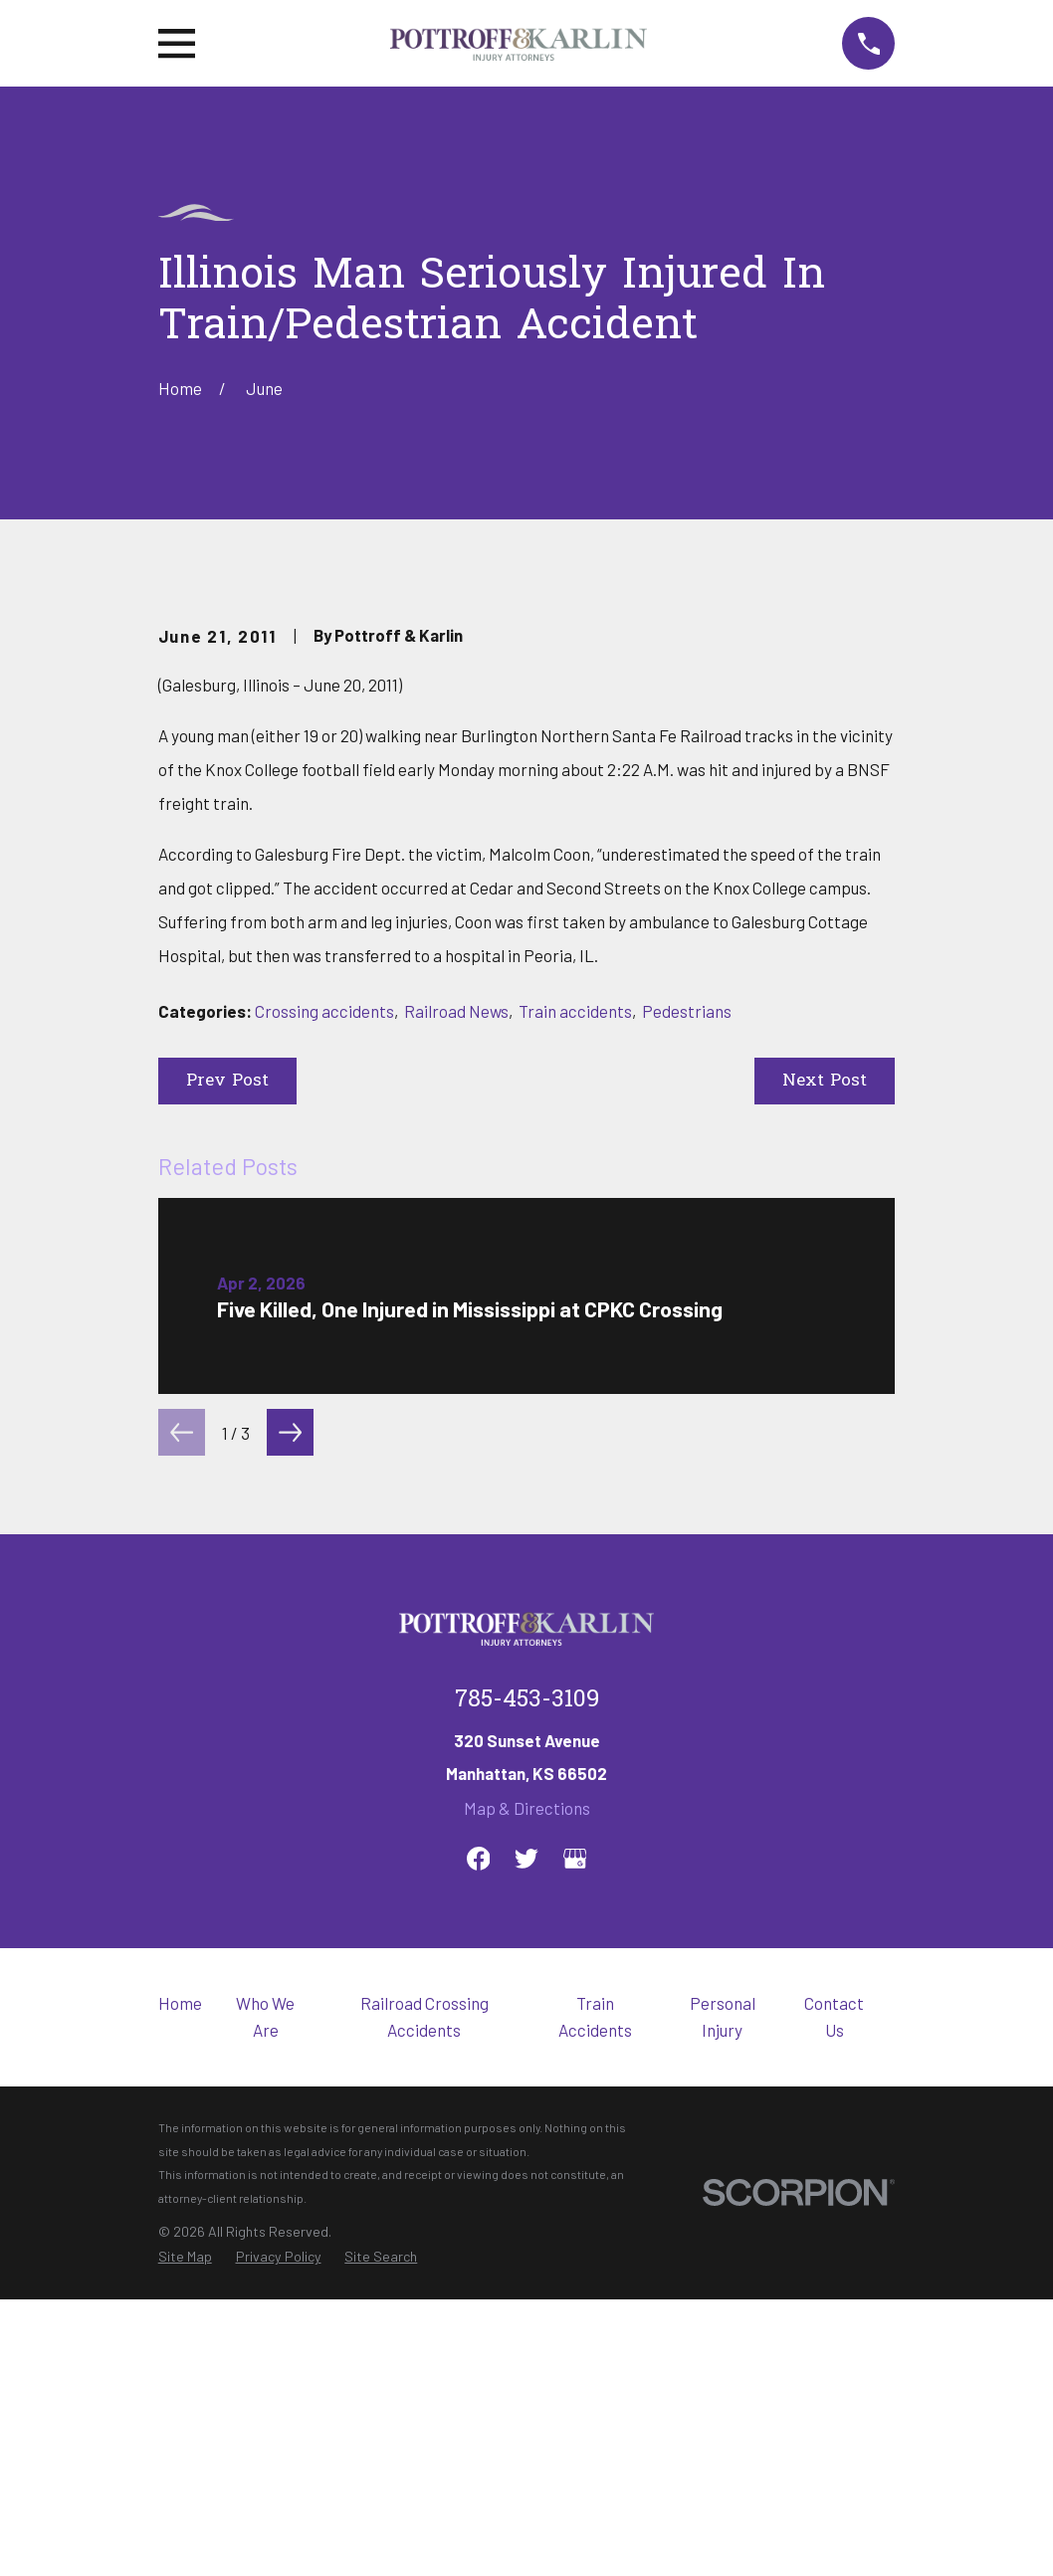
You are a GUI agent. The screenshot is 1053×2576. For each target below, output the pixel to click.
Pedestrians (687, 1349)
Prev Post (227, 1419)
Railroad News (456, 1349)
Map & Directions (527, 2146)
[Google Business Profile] (575, 2197)
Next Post (824, 1419)
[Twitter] (526, 2197)
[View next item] (290, 1770)
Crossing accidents (324, 1349)
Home (180, 2341)
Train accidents (575, 1349)
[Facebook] (479, 2197)
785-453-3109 (527, 2039)
